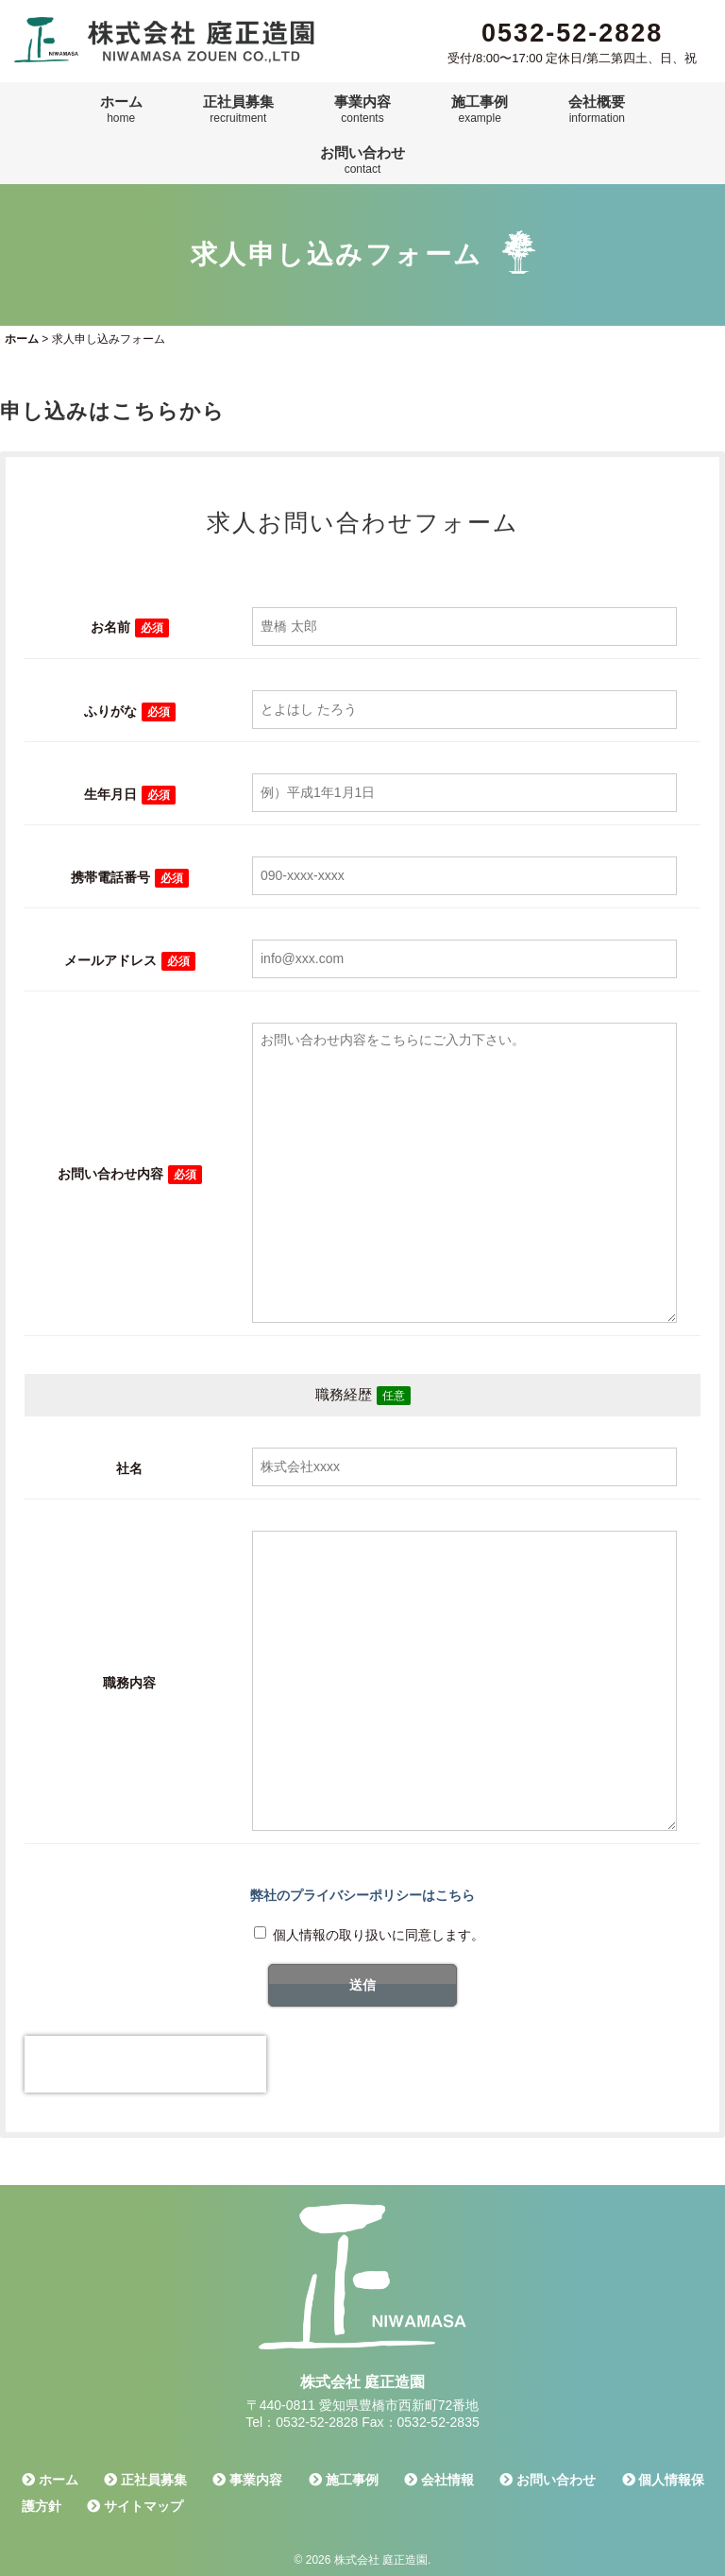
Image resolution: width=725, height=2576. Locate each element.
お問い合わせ (362, 160)
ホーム (121, 109)
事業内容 (362, 109)
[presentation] (145, 2064)
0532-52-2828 (572, 33)
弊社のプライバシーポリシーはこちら (362, 1895)
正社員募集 (238, 109)
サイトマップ (135, 2506)
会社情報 (439, 2479)
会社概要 (596, 109)
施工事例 (479, 109)
